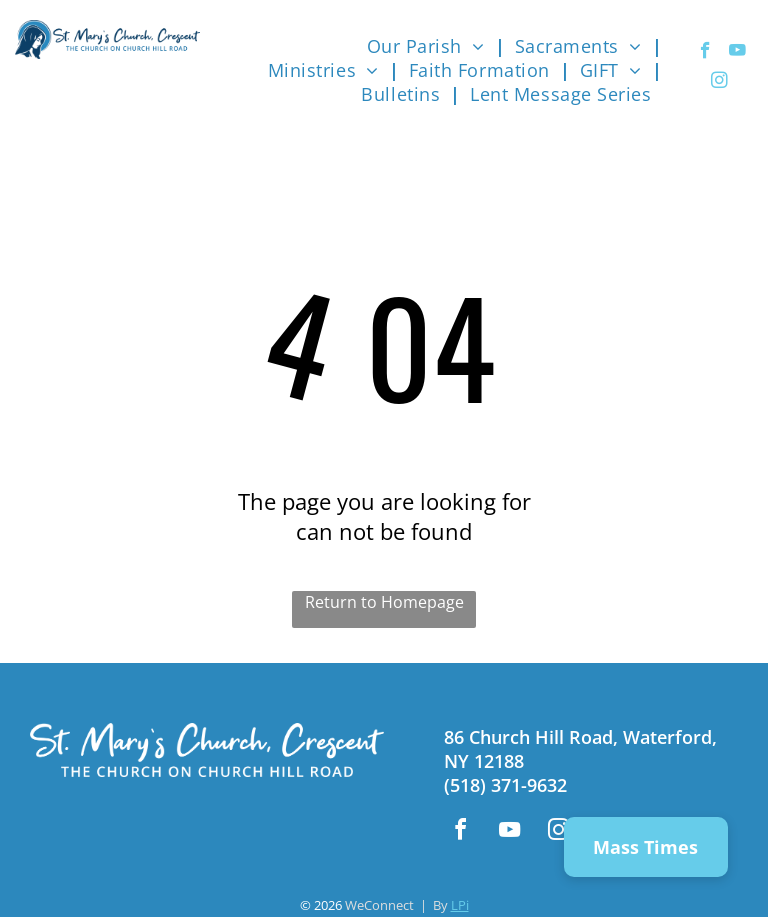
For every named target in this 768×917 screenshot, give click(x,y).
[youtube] (737, 53)
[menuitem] (431, 46)
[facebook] (705, 53)
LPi (460, 905)
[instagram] (719, 83)
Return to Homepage (384, 602)
